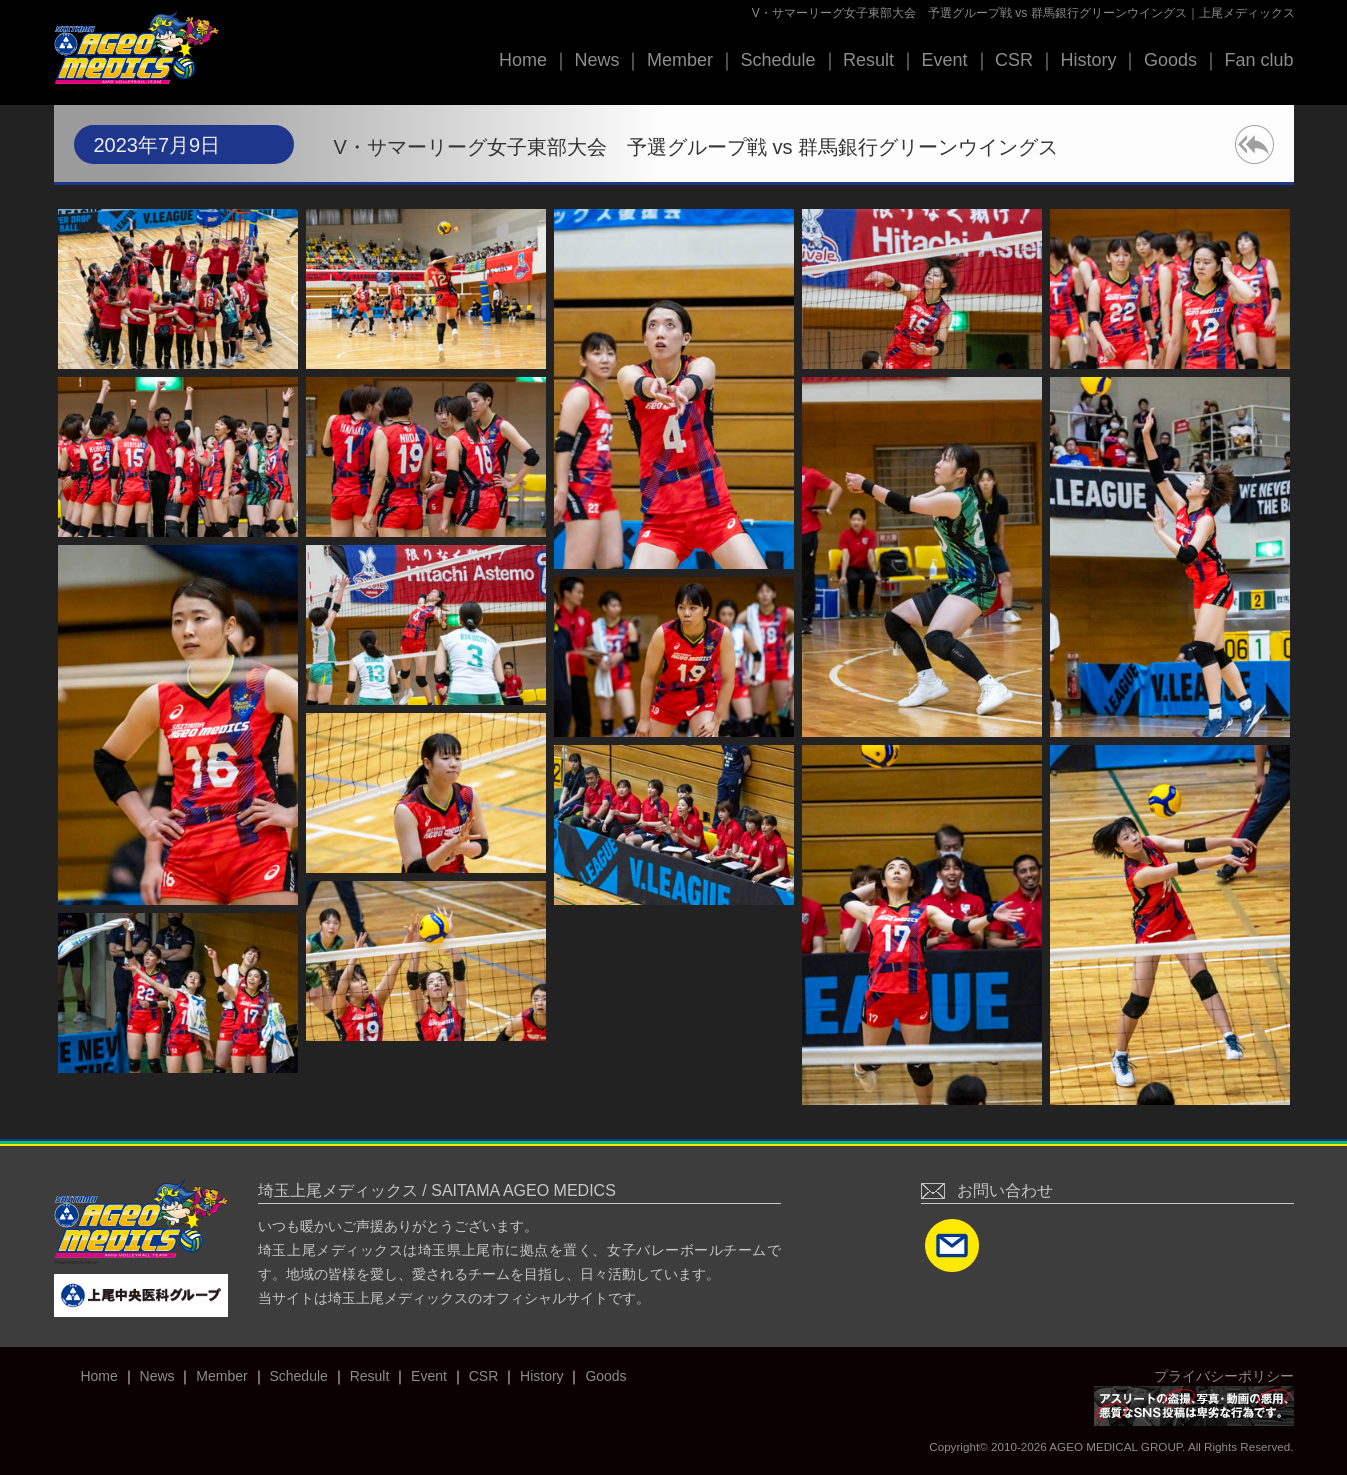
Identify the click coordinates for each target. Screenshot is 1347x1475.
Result (868, 60)
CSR (1014, 60)
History (1088, 60)
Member (680, 60)
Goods (1170, 60)
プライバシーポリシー (1224, 1376)
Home (523, 60)
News (596, 60)
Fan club (1258, 60)
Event (944, 60)
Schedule (777, 60)
